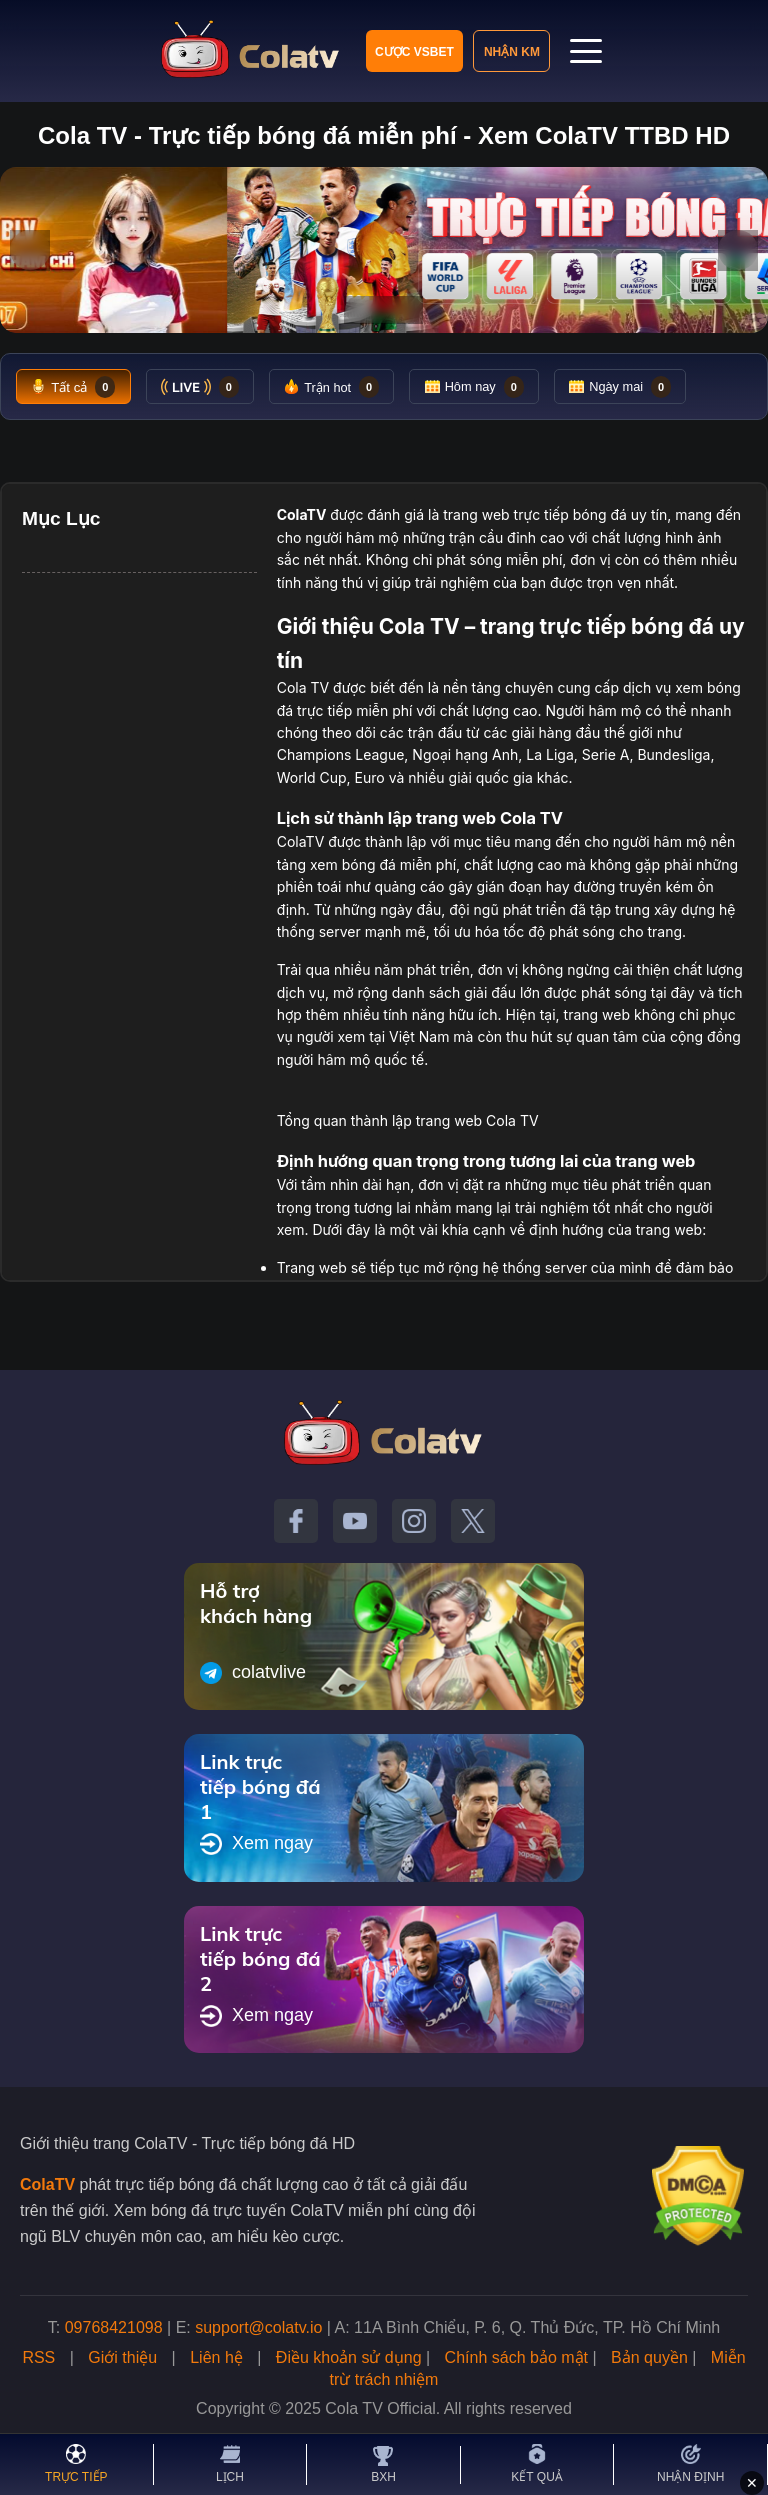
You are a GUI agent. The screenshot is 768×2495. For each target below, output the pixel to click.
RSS (38, 2358)
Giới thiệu (122, 2358)
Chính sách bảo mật (516, 2358)
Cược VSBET (414, 52)
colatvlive (253, 1674)
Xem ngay (256, 1845)
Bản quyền (649, 2358)
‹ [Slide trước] (30, 250)
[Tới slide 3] (401, 309)
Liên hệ (216, 2358)
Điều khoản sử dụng (349, 2358)
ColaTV (47, 2185)
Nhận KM (512, 52)
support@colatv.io (258, 2328)
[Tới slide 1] (360, 309)
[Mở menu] (587, 51)
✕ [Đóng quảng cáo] (752, 2483)
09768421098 (114, 2328)
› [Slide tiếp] (738, 250)
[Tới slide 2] (377, 309)
